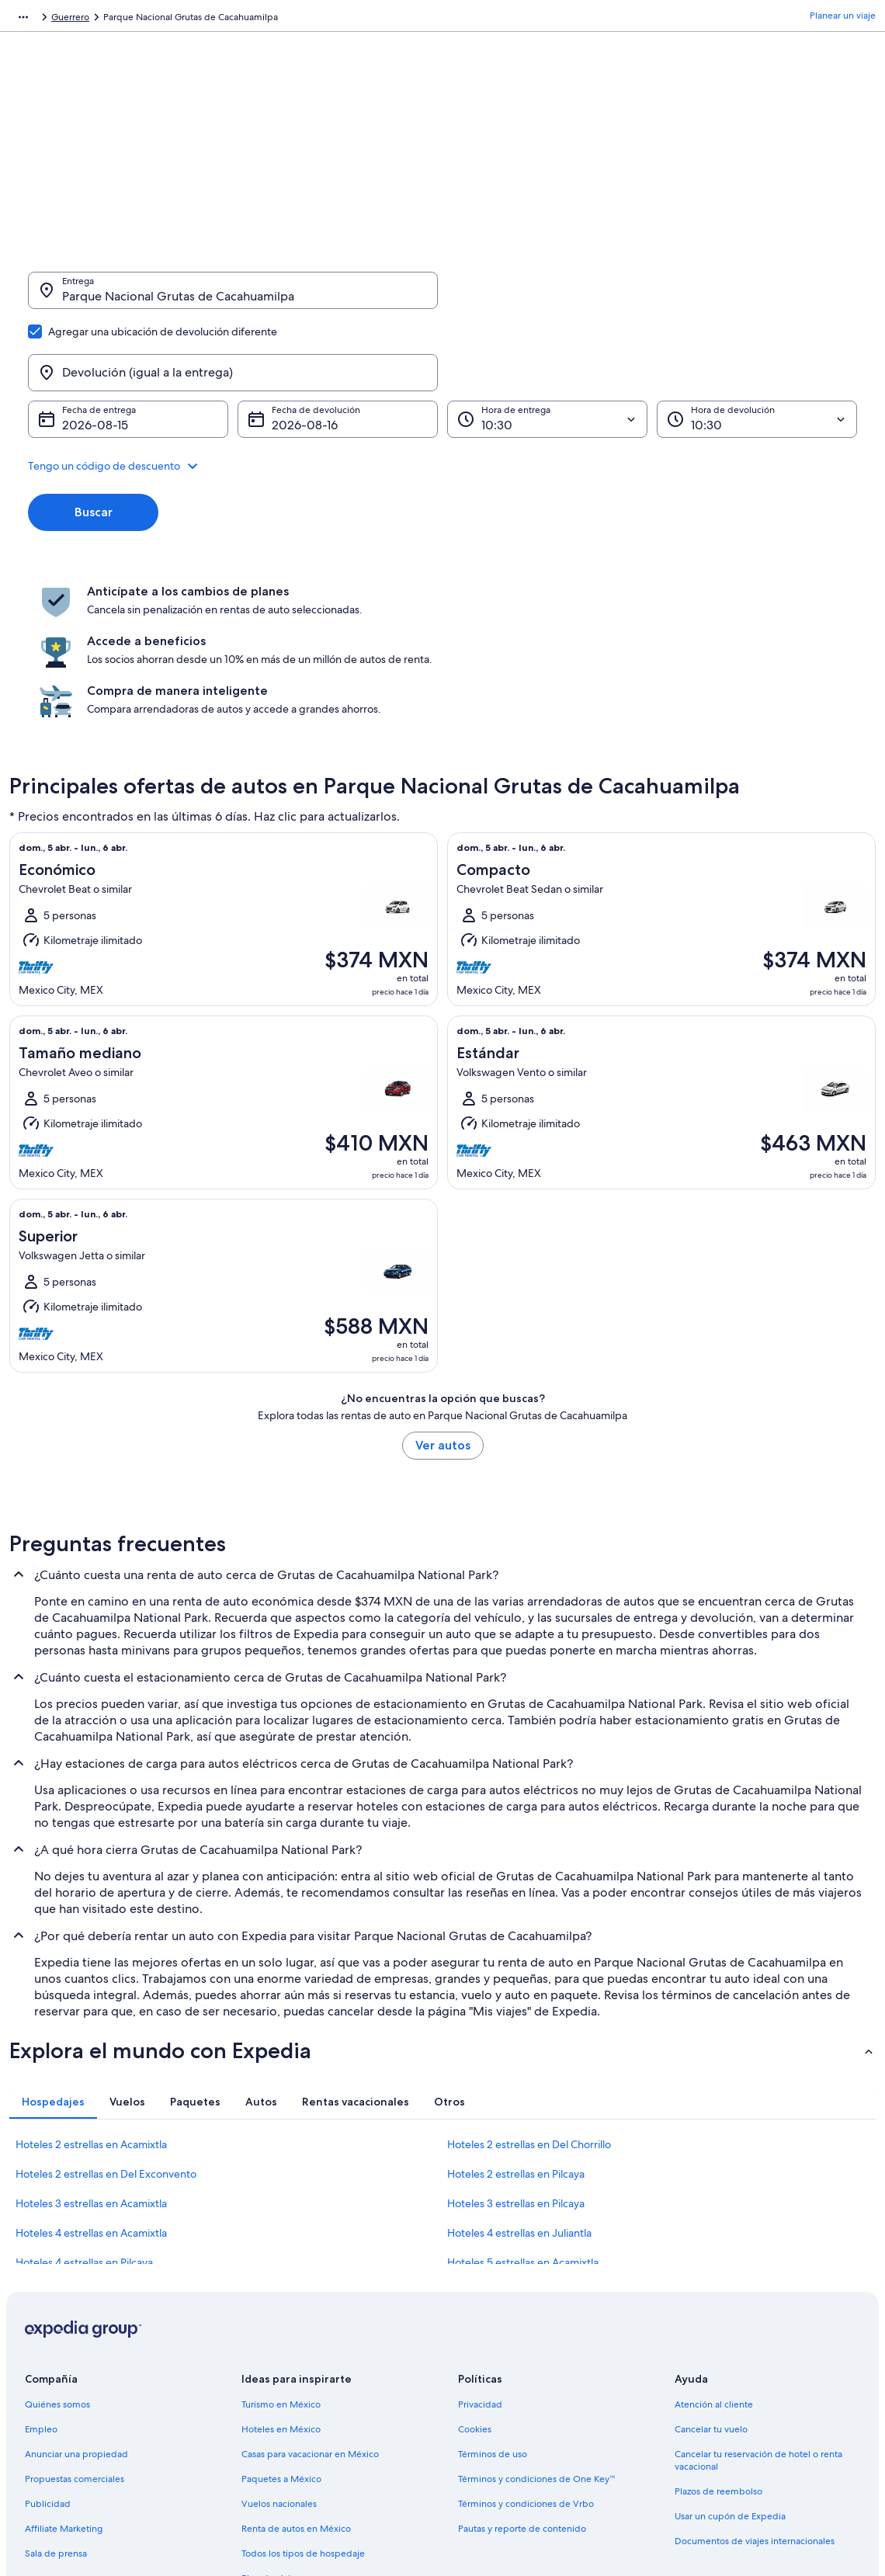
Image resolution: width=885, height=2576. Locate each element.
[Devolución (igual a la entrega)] (652, 298)
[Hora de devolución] (757, 344)
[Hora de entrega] (547, 344)
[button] (442, 391)
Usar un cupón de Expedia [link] (730, 2367)
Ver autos (442, 1296)
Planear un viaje (843, 19)
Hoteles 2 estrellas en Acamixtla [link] (91, 1995)
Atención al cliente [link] (714, 2255)
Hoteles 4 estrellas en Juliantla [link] (519, 2084)
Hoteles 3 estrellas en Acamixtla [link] (91, 2054)
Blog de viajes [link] (270, 2429)
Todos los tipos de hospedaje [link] (303, 2404)
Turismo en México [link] (281, 2255)
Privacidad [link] (480, 2255)
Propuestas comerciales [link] (74, 2330)
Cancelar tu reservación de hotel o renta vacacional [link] (758, 2311)
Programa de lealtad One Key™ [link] (306, 2454)
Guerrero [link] (214, 19)
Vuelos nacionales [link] (279, 2355)
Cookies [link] (474, 2280)
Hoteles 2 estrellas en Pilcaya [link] (516, 2025)
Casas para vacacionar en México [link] (310, 2305)
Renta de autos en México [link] (296, 2379)
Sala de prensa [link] (56, 2404)
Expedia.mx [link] (34, 19)
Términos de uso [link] (492, 2305)
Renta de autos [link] (104, 19)
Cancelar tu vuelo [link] (711, 2280)
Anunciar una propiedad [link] (76, 2305)
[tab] (53, 1952)
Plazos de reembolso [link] (718, 2342)
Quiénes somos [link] (57, 2255)
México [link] (165, 19)
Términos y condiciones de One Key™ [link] (537, 2330)
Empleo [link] (41, 2280)
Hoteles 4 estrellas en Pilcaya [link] (84, 2113)
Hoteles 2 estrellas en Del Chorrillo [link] (529, 1995)
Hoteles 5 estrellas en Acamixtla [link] (523, 2113)
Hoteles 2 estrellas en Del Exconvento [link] (106, 2025)
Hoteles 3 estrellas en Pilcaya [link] (516, 2054)
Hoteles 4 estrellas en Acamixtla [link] (91, 2084)
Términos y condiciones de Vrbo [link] (526, 2355)
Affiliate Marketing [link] (63, 2379)
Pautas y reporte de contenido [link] (522, 2379)
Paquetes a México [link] (281, 2330)
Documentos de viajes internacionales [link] (755, 2392)
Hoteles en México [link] (281, 2280)
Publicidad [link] (48, 2355)
